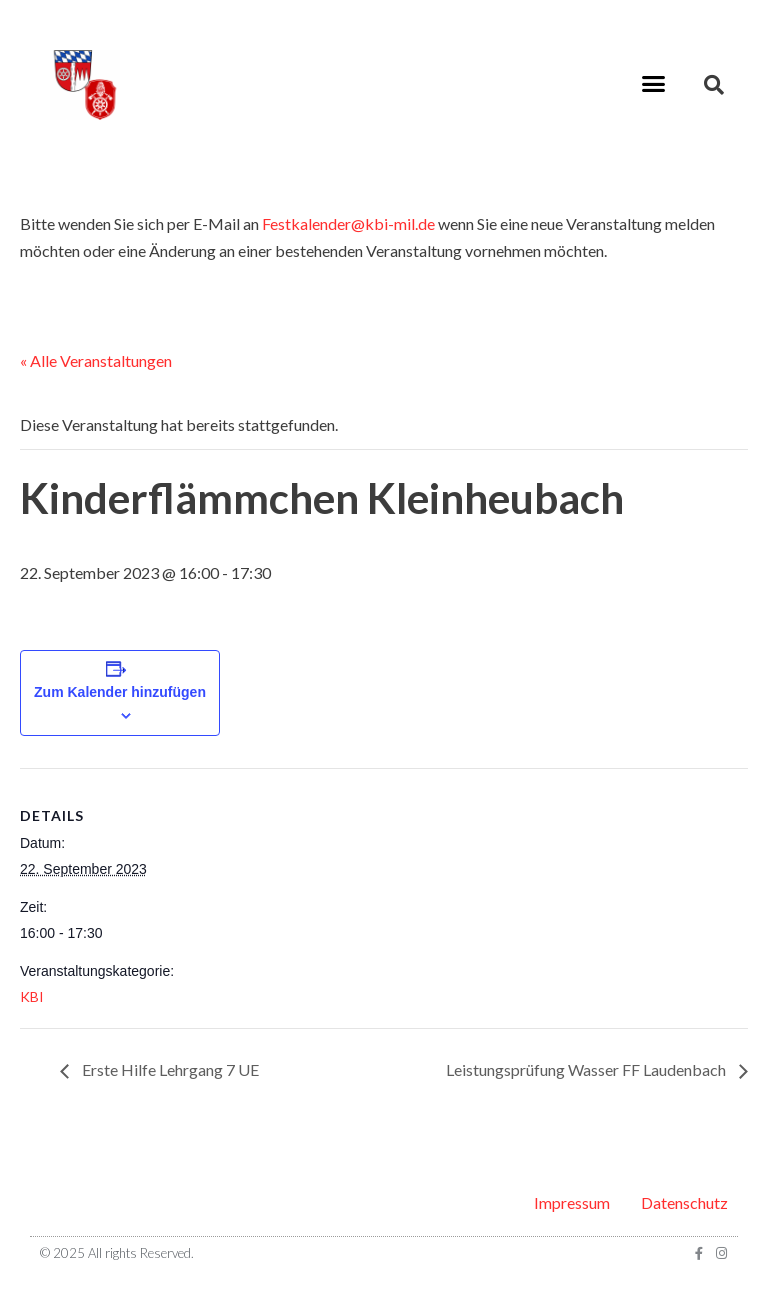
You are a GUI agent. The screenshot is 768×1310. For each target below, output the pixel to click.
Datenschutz (684, 1202)
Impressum (572, 1202)
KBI (32, 996)
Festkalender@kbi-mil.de (348, 223)
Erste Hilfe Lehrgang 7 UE (169, 1069)
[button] (653, 84)
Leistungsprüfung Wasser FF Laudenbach (587, 1069)
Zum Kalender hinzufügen (120, 692)
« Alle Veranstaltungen (96, 360)
